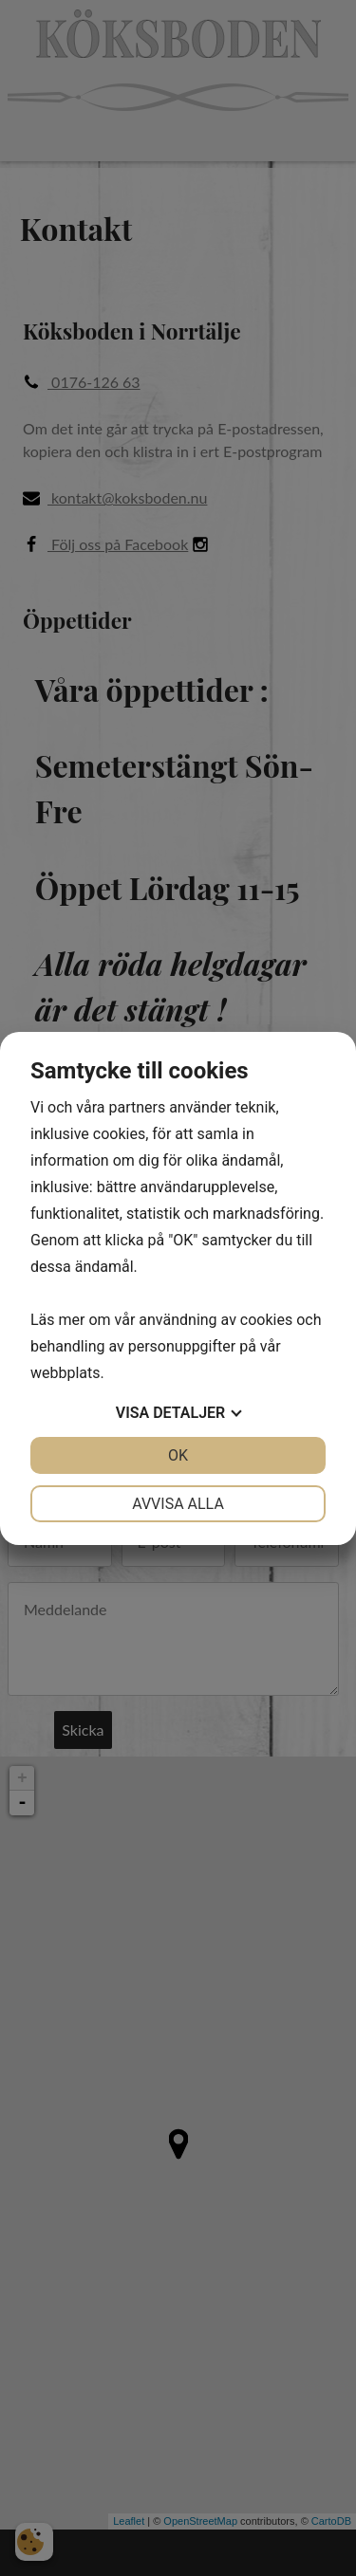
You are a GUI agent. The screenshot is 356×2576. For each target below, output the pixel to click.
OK (178, 1455)
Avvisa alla (178, 1504)
